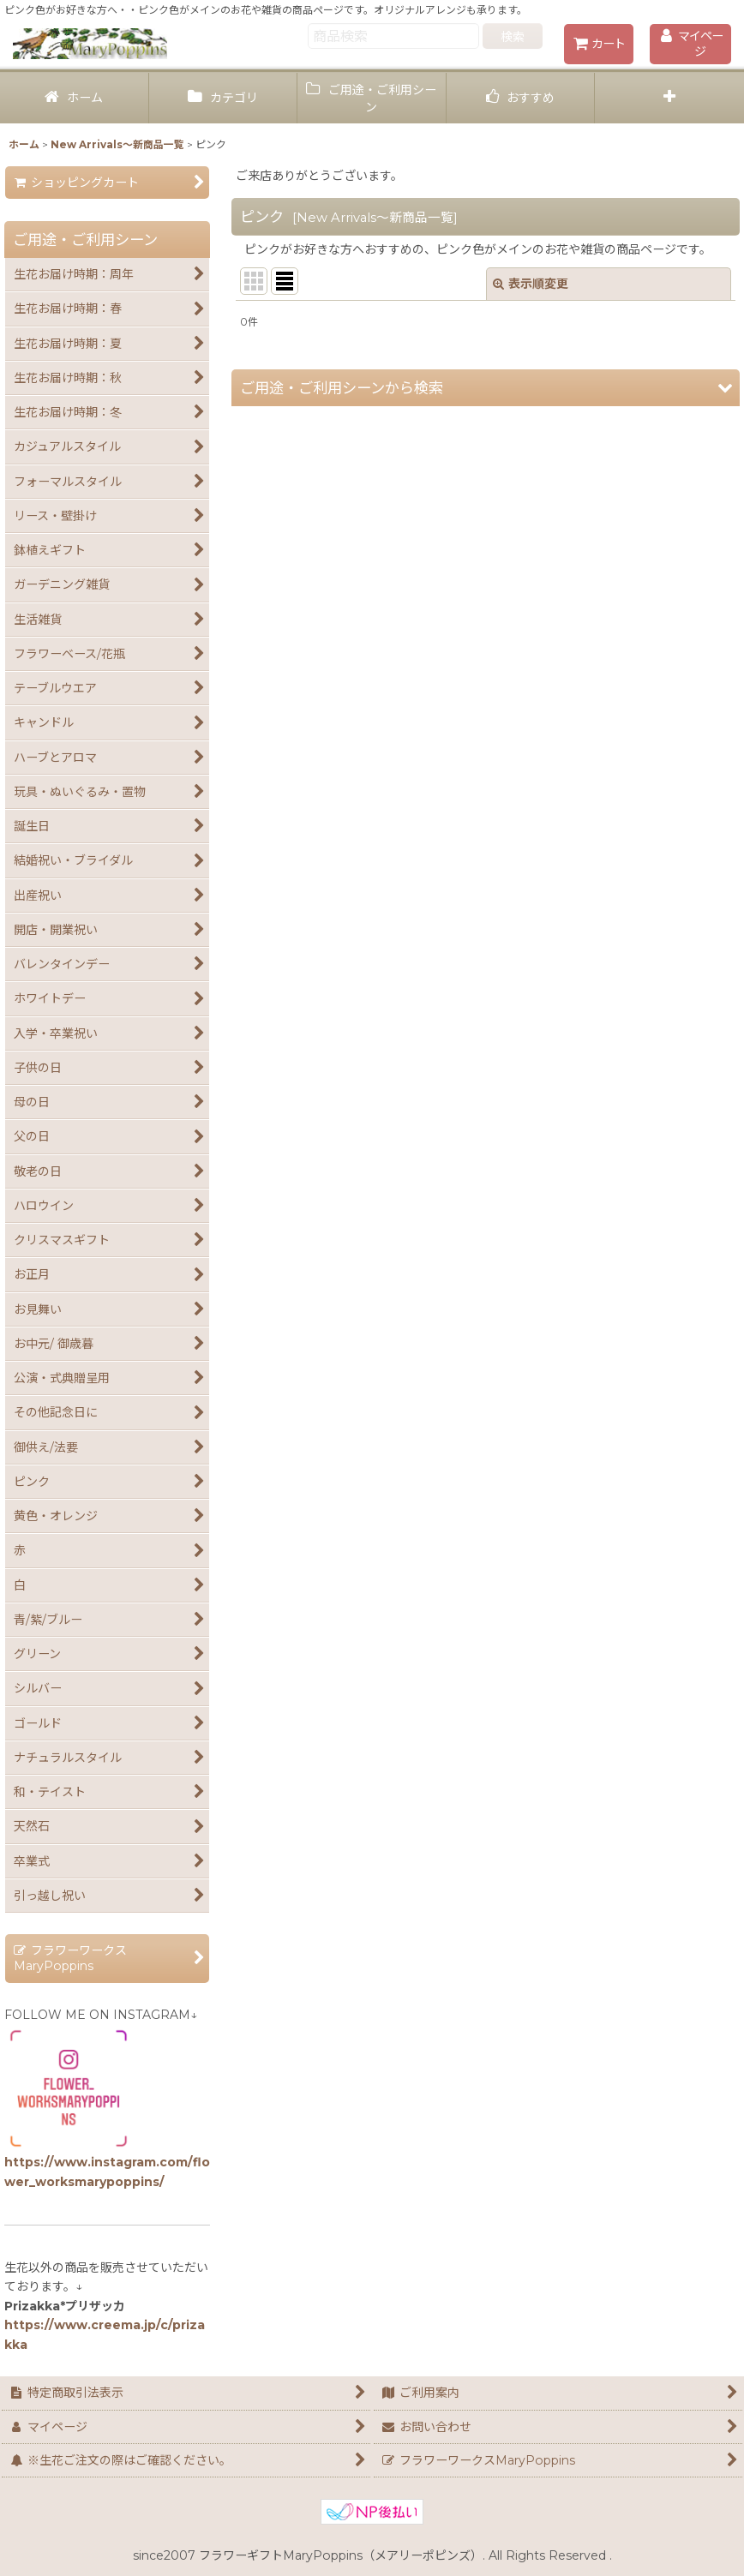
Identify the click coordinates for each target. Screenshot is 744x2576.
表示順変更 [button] (530, 283)
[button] (669, 98)
